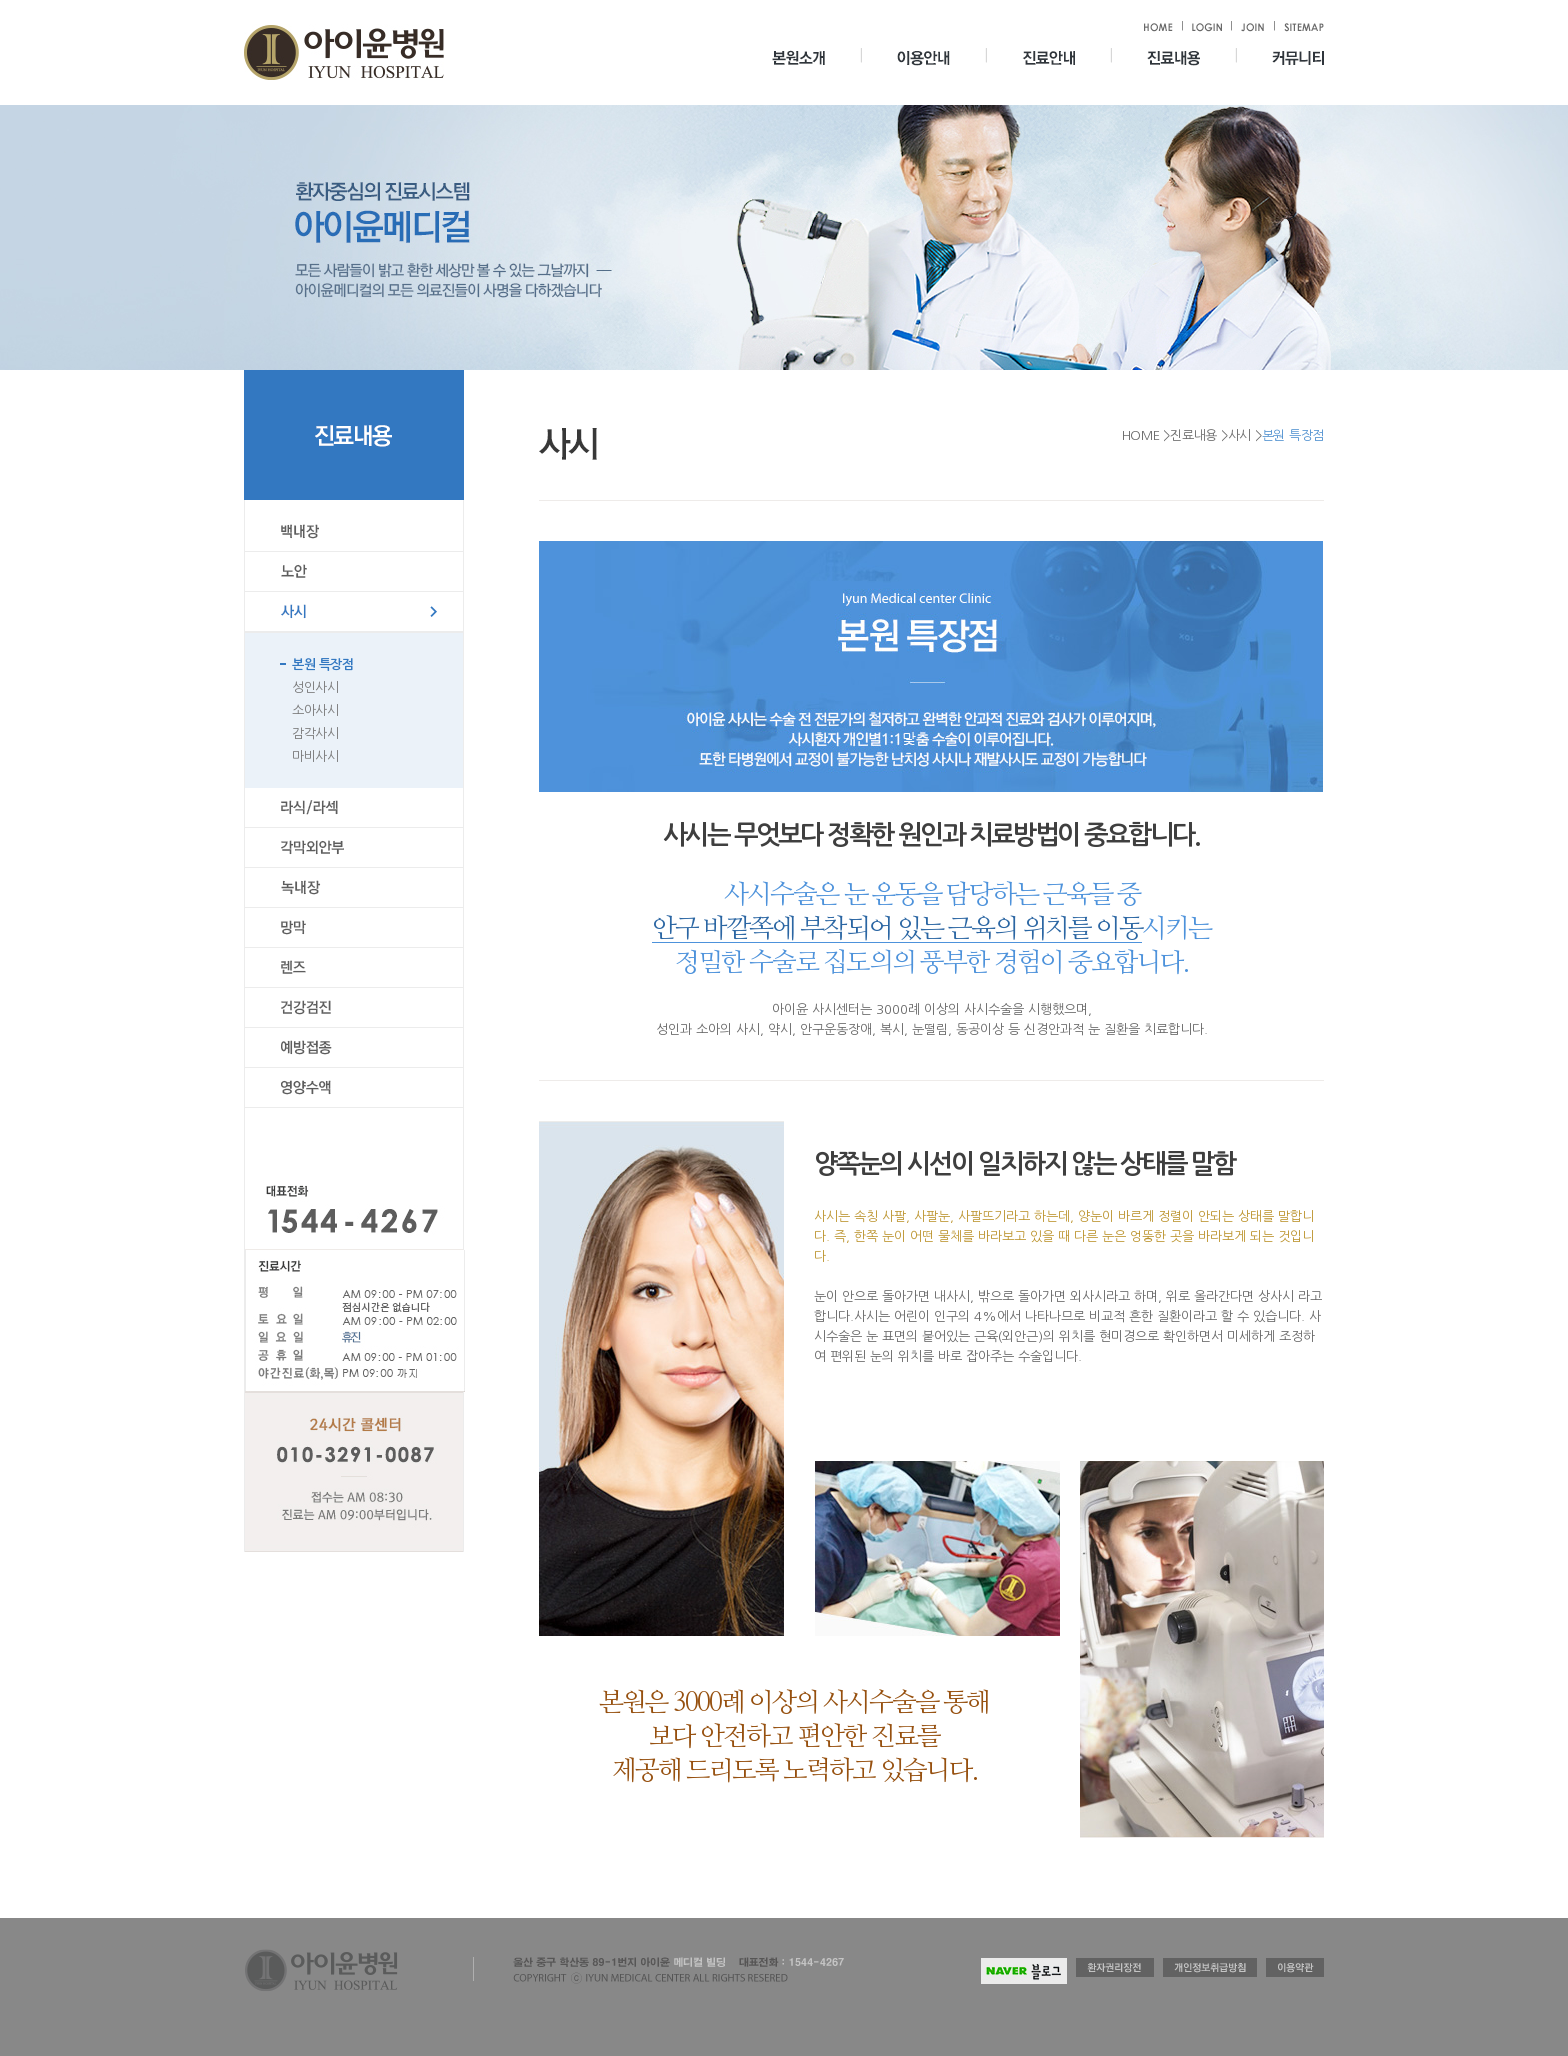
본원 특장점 (322, 664)
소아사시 (315, 710)
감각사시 (315, 733)
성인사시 (315, 687)
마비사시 (315, 756)
